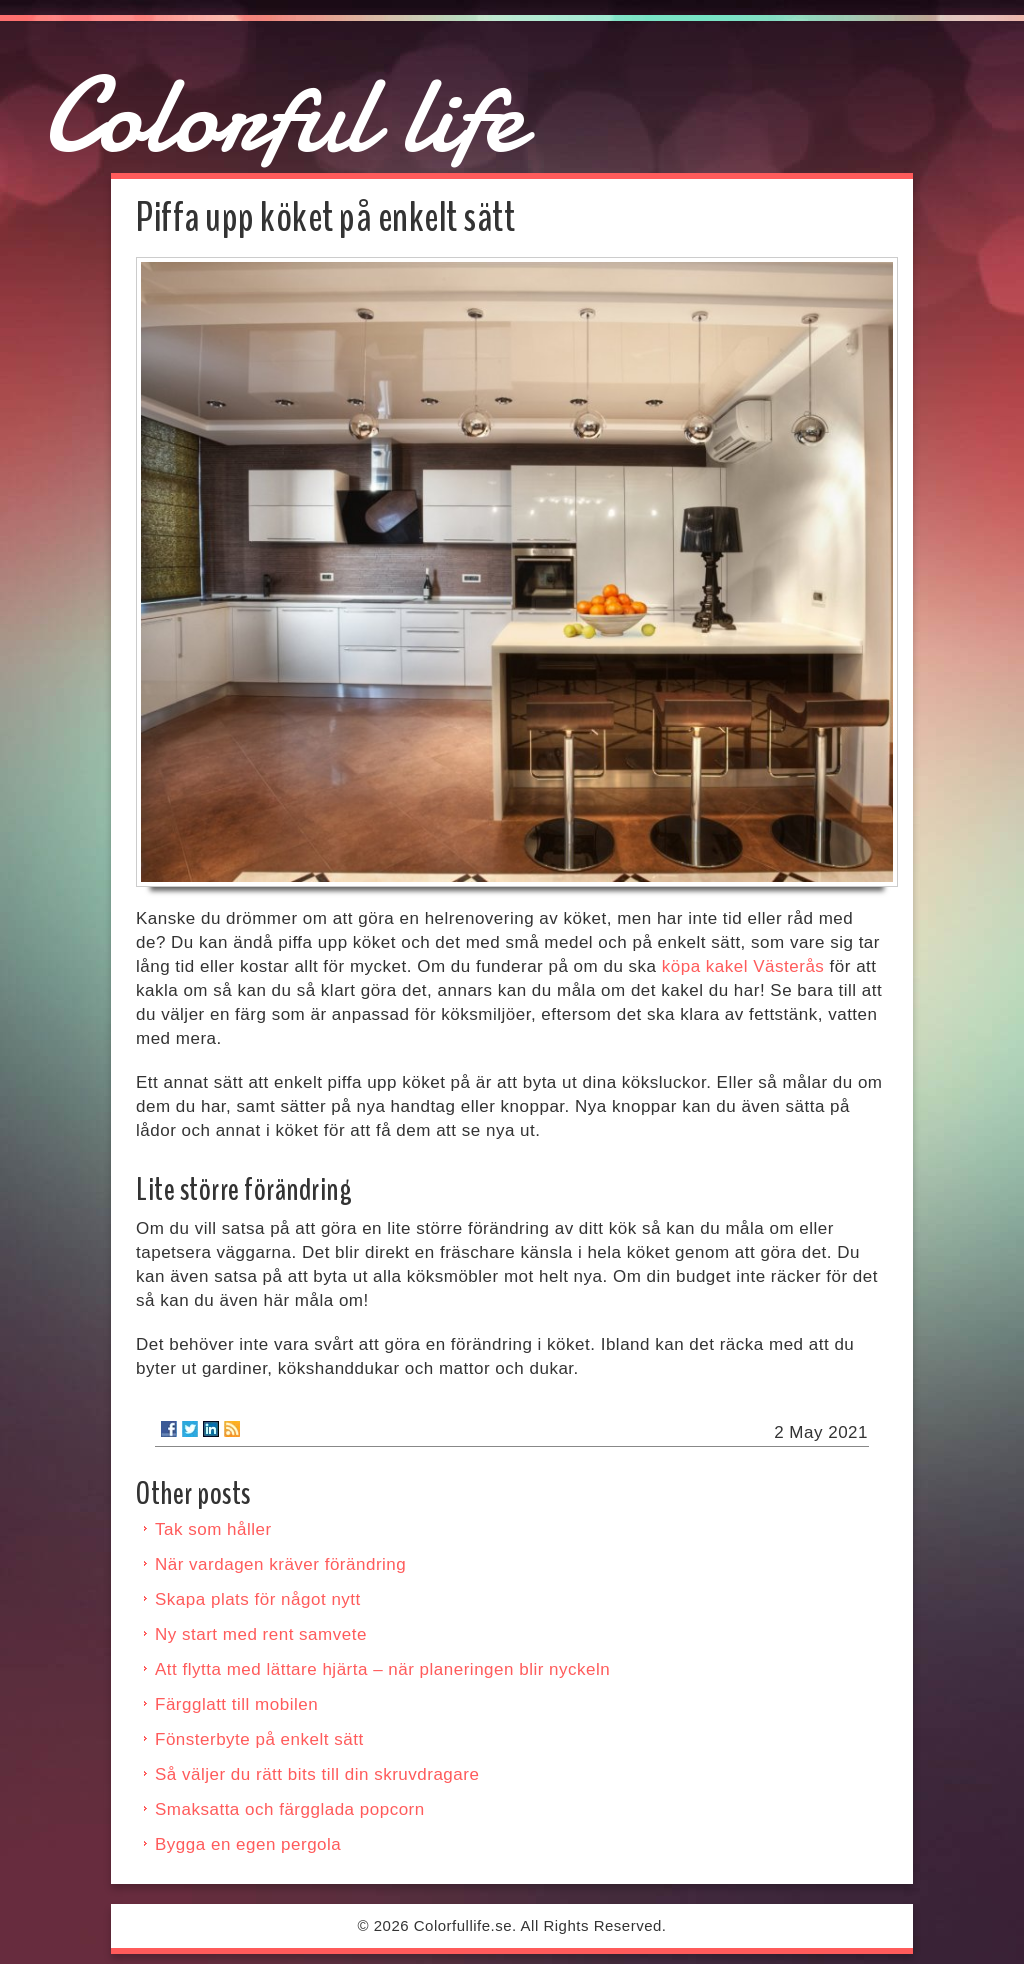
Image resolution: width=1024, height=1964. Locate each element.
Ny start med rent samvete (261, 1634)
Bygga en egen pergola (248, 1844)
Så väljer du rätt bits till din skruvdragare (317, 1774)
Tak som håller (213, 1529)
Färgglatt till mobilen (236, 1704)
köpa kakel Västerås (743, 966)
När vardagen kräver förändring (280, 1564)
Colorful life (283, 115)
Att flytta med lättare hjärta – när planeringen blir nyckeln (382, 1669)
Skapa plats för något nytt (258, 1599)
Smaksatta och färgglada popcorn (290, 1809)
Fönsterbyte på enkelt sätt (259, 1739)
